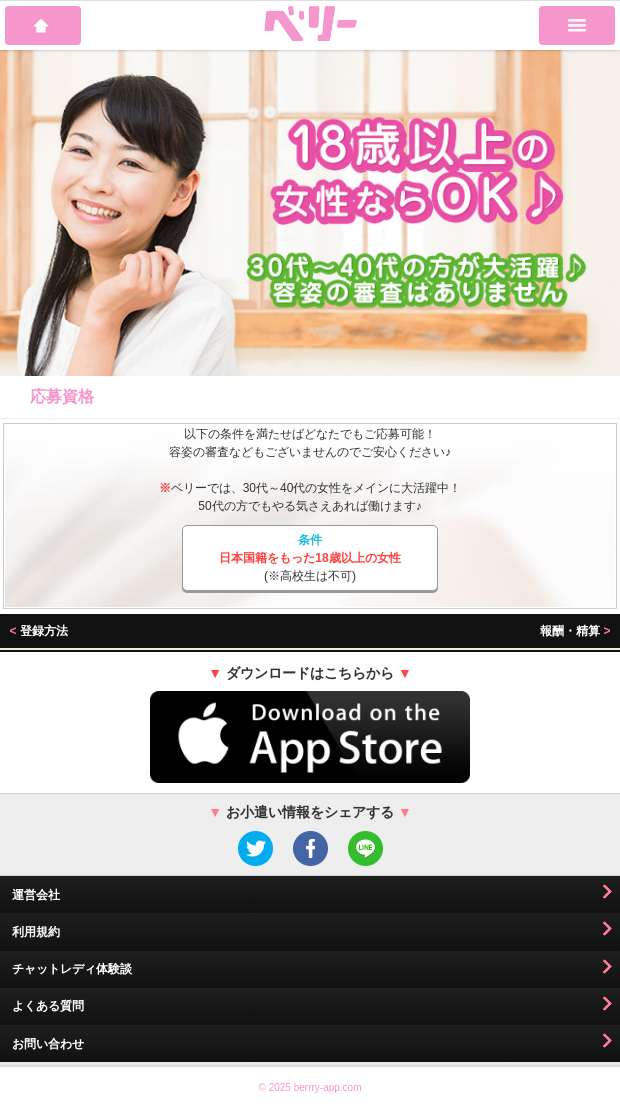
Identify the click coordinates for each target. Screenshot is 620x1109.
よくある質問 (48, 1006)
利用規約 (36, 932)
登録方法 (39, 631)
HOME (43, 25)
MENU (577, 25)
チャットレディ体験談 (72, 969)
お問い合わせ (48, 1044)
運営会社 (36, 895)
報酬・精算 (575, 631)
